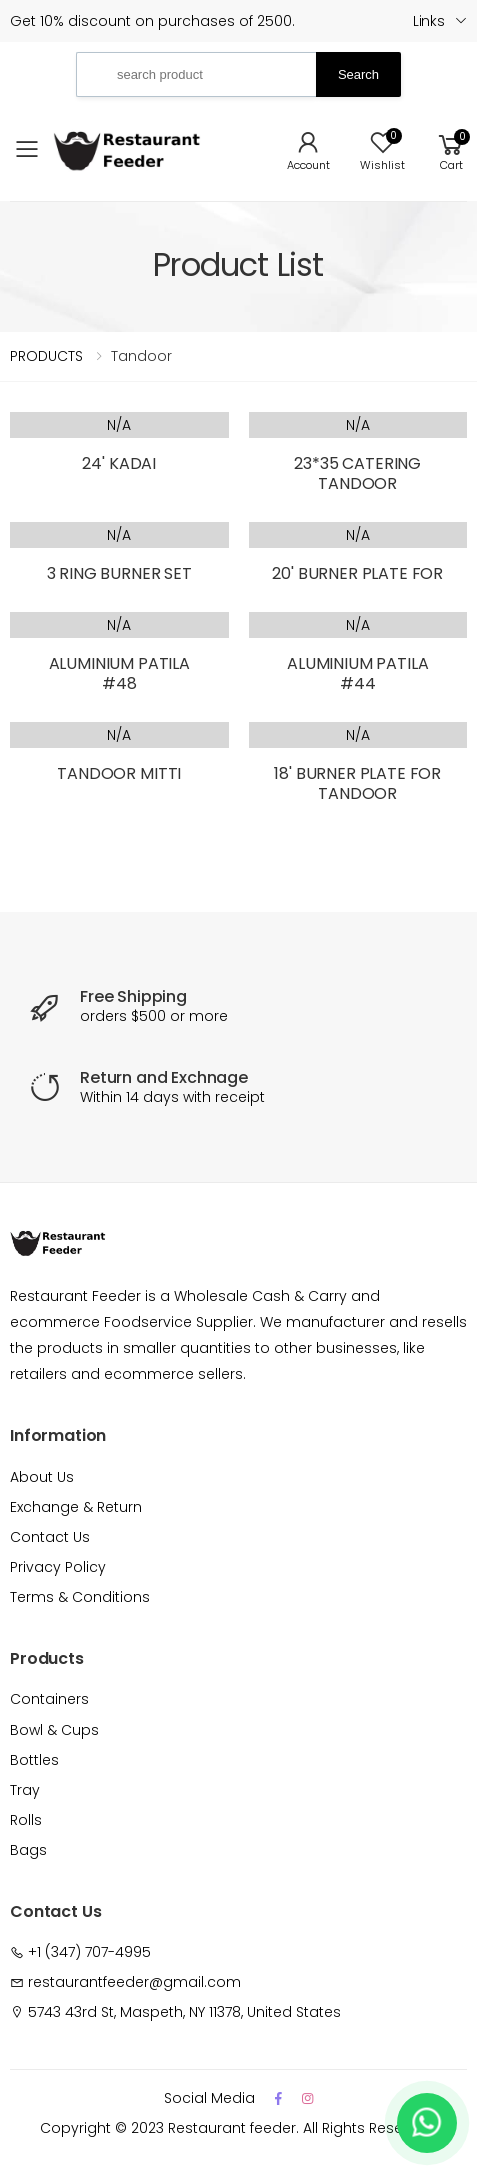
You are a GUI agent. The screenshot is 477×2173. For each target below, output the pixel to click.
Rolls (26, 1820)
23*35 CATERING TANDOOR (357, 473)
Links (429, 21)
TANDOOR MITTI (119, 773)
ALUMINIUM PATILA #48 (119, 673)
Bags (28, 1850)
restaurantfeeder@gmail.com (134, 1982)
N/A (119, 425)
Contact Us (50, 1537)
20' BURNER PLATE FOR (357, 573)
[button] (451, 149)
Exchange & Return (76, 1507)
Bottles (34, 1760)
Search (358, 74)
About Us (42, 1477)
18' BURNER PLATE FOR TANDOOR (357, 783)
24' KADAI (119, 463)
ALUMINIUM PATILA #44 (357, 673)
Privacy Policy (58, 1567)
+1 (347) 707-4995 (89, 1952)
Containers (49, 1699)
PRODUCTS (46, 356)
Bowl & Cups (54, 1730)
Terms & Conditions (80, 1597)
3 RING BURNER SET (119, 573)
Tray (25, 1790)
